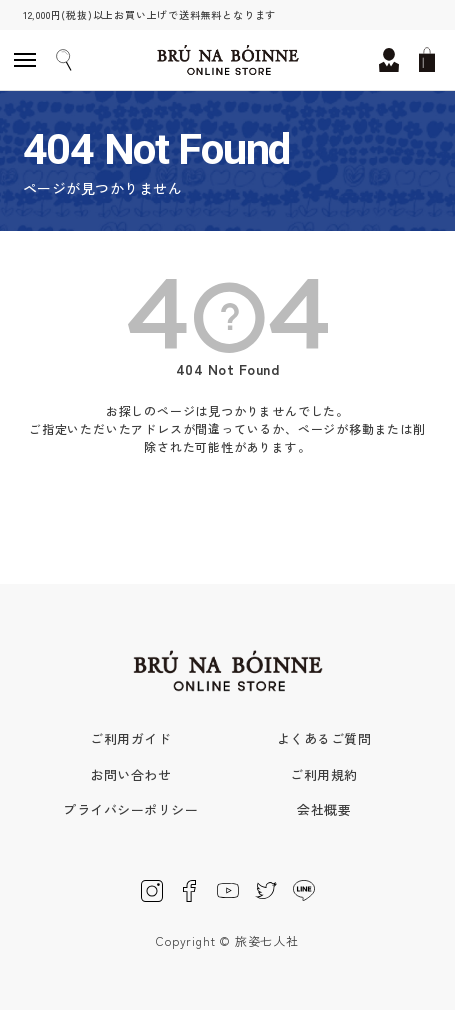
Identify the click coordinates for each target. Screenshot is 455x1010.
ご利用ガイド (130, 738)
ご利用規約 (323, 774)
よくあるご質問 (324, 738)
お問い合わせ (130, 774)
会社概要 (324, 809)
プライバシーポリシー (130, 809)
